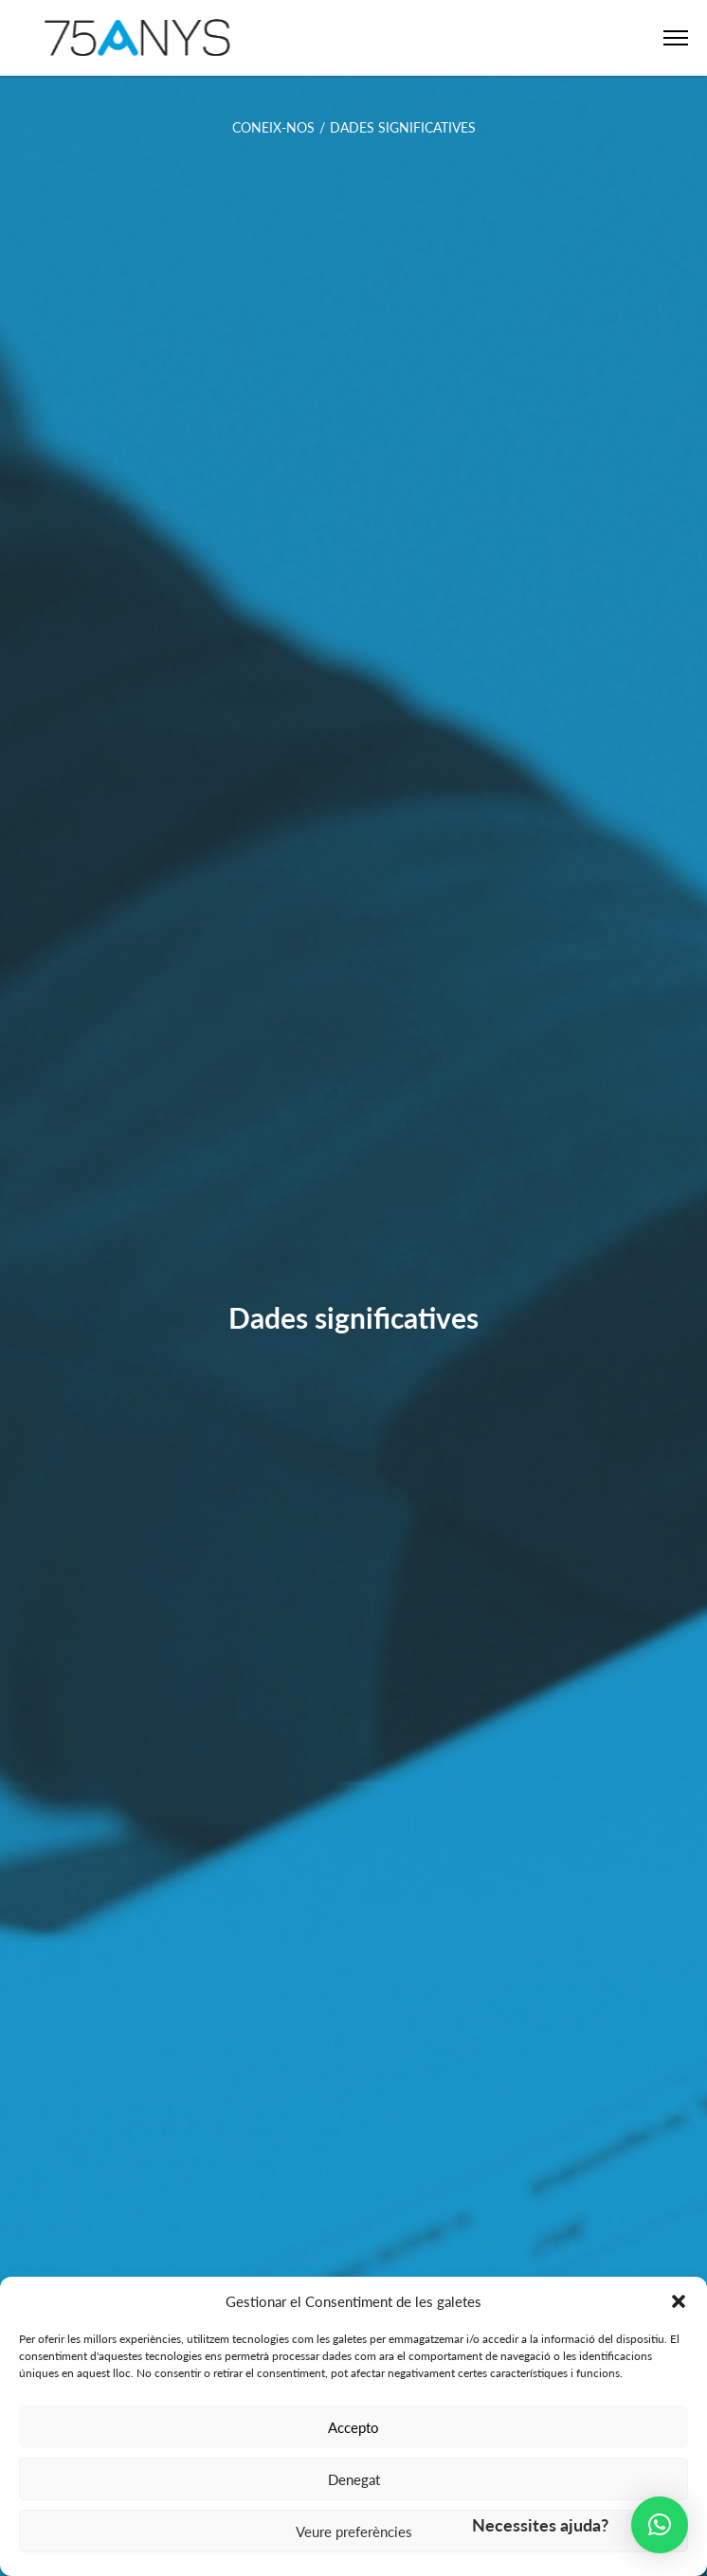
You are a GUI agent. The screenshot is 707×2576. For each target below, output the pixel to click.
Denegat (354, 2479)
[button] (678, 2301)
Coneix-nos (273, 127)
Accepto (353, 2427)
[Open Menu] (675, 37)
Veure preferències (354, 2531)
